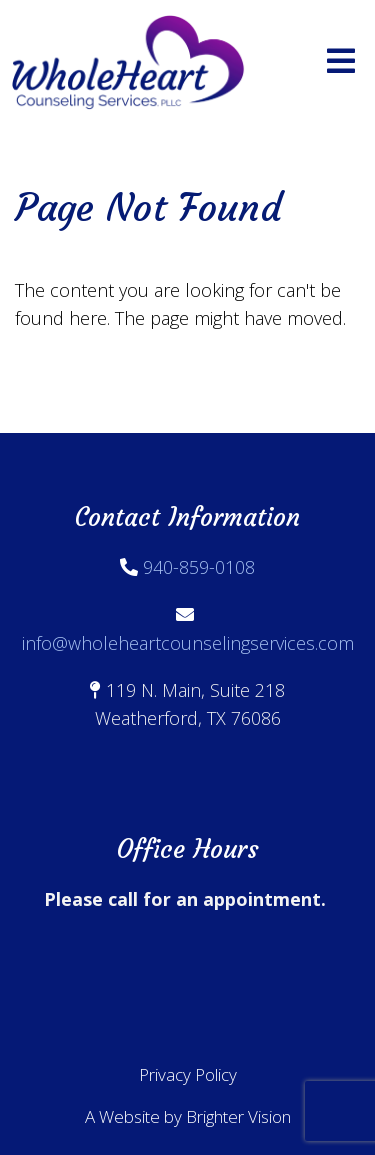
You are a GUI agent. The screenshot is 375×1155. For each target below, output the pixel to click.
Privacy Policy (188, 1074)
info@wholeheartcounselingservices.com (188, 643)
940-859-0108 (199, 567)
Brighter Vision (238, 1116)
